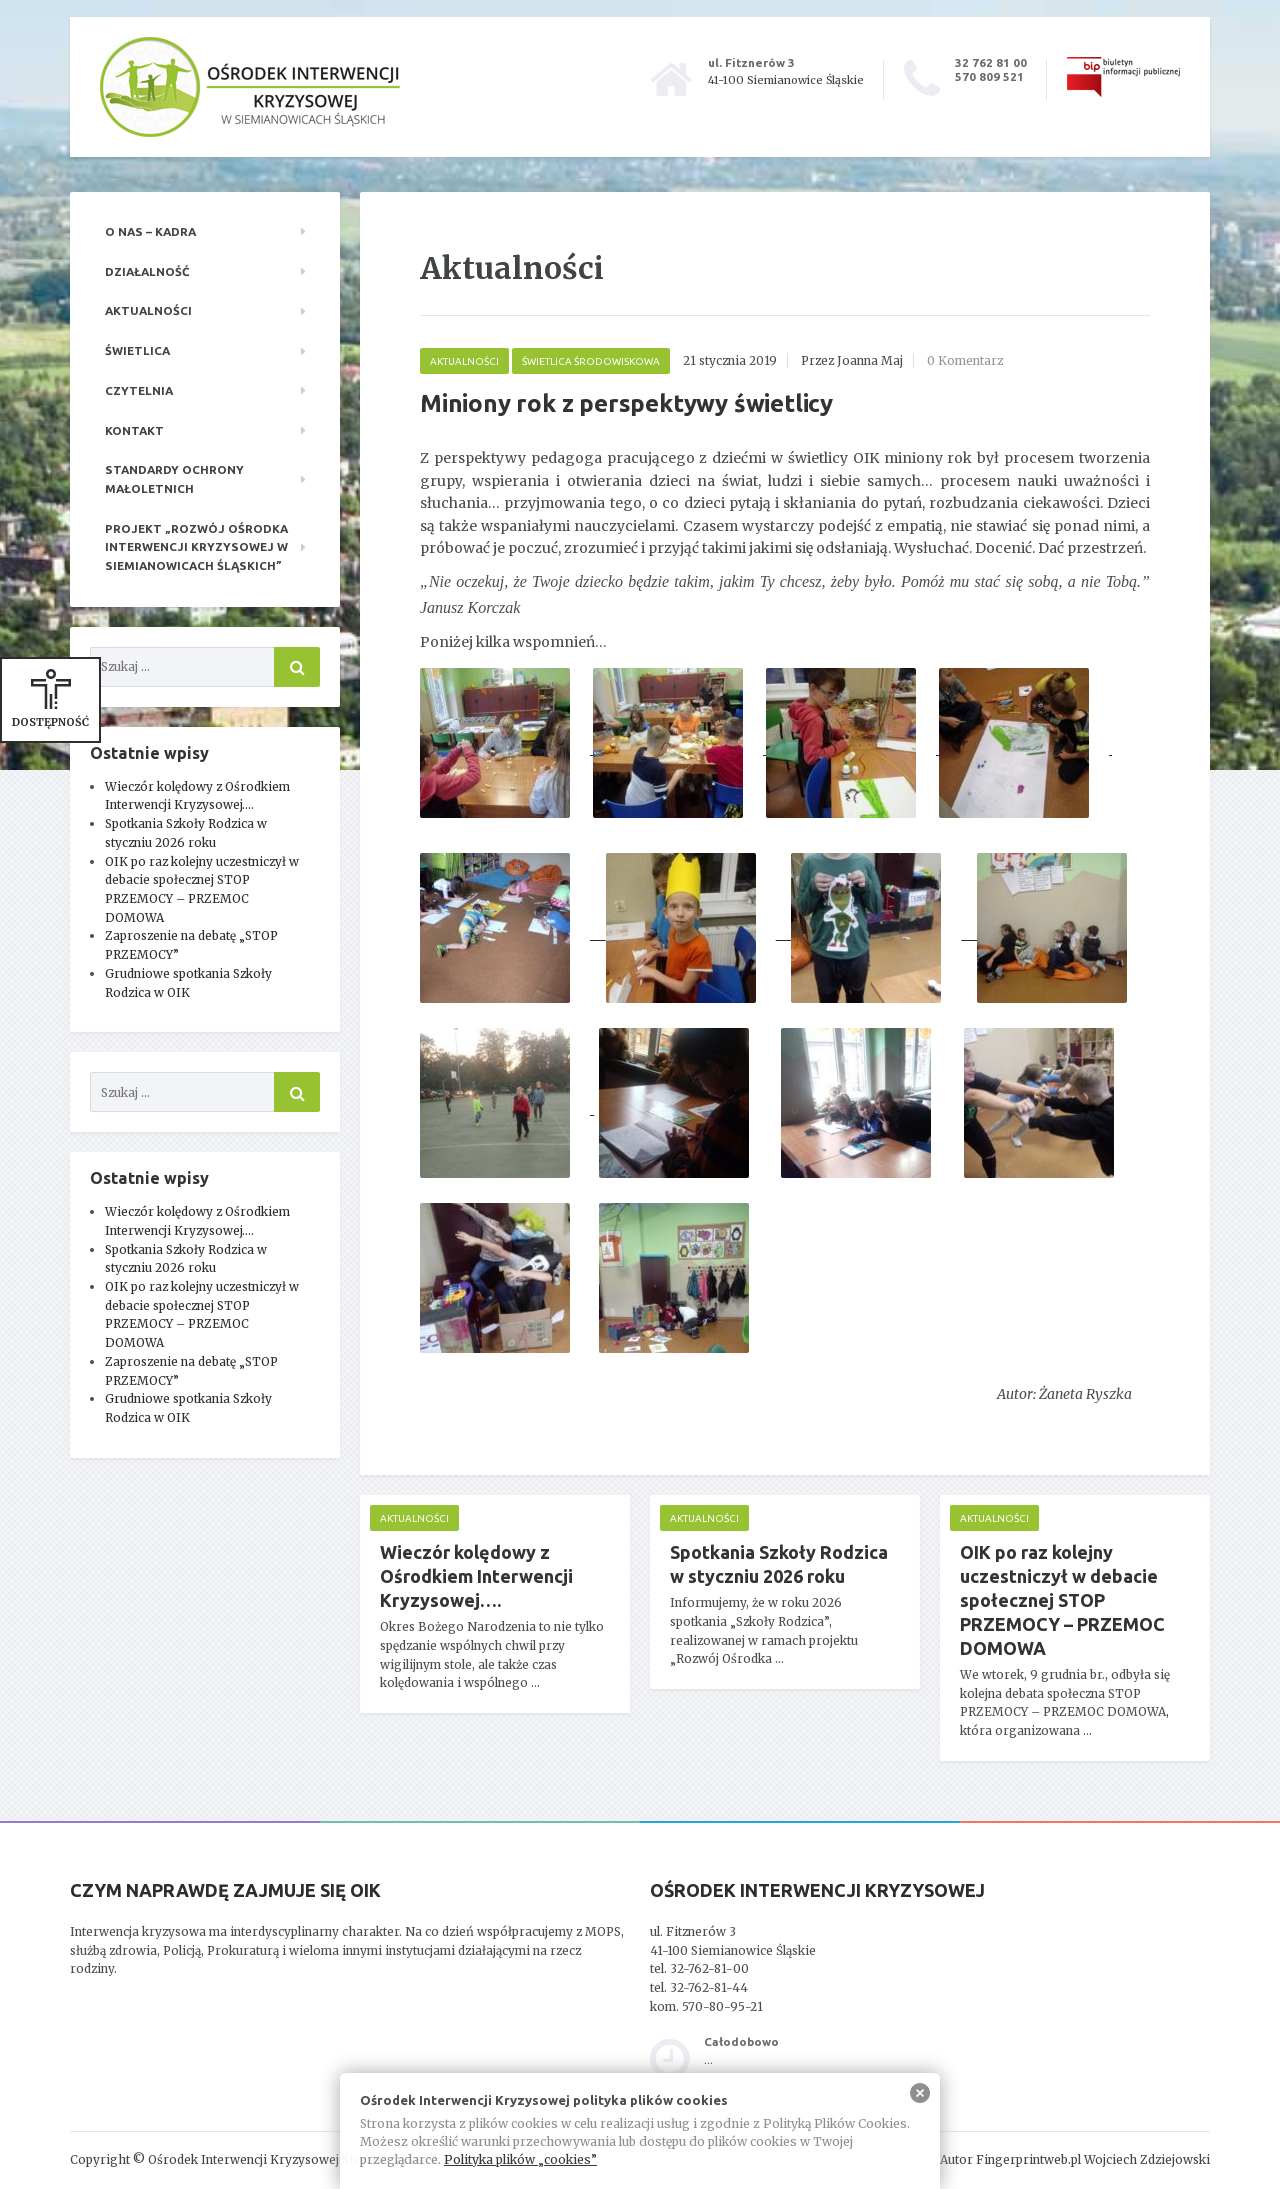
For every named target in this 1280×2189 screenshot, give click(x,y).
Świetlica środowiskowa (591, 361)
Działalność (147, 271)
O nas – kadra (150, 231)
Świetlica (137, 350)
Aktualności (148, 310)
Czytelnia (139, 390)
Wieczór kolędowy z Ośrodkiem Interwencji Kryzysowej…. (476, 1576)
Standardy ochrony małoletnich (174, 479)
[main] (785, 1006)
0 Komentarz (965, 360)
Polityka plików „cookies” (520, 2159)
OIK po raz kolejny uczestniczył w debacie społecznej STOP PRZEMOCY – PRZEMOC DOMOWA (1062, 1600)
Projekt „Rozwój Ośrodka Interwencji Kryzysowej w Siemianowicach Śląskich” (196, 547)
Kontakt (134, 430)
